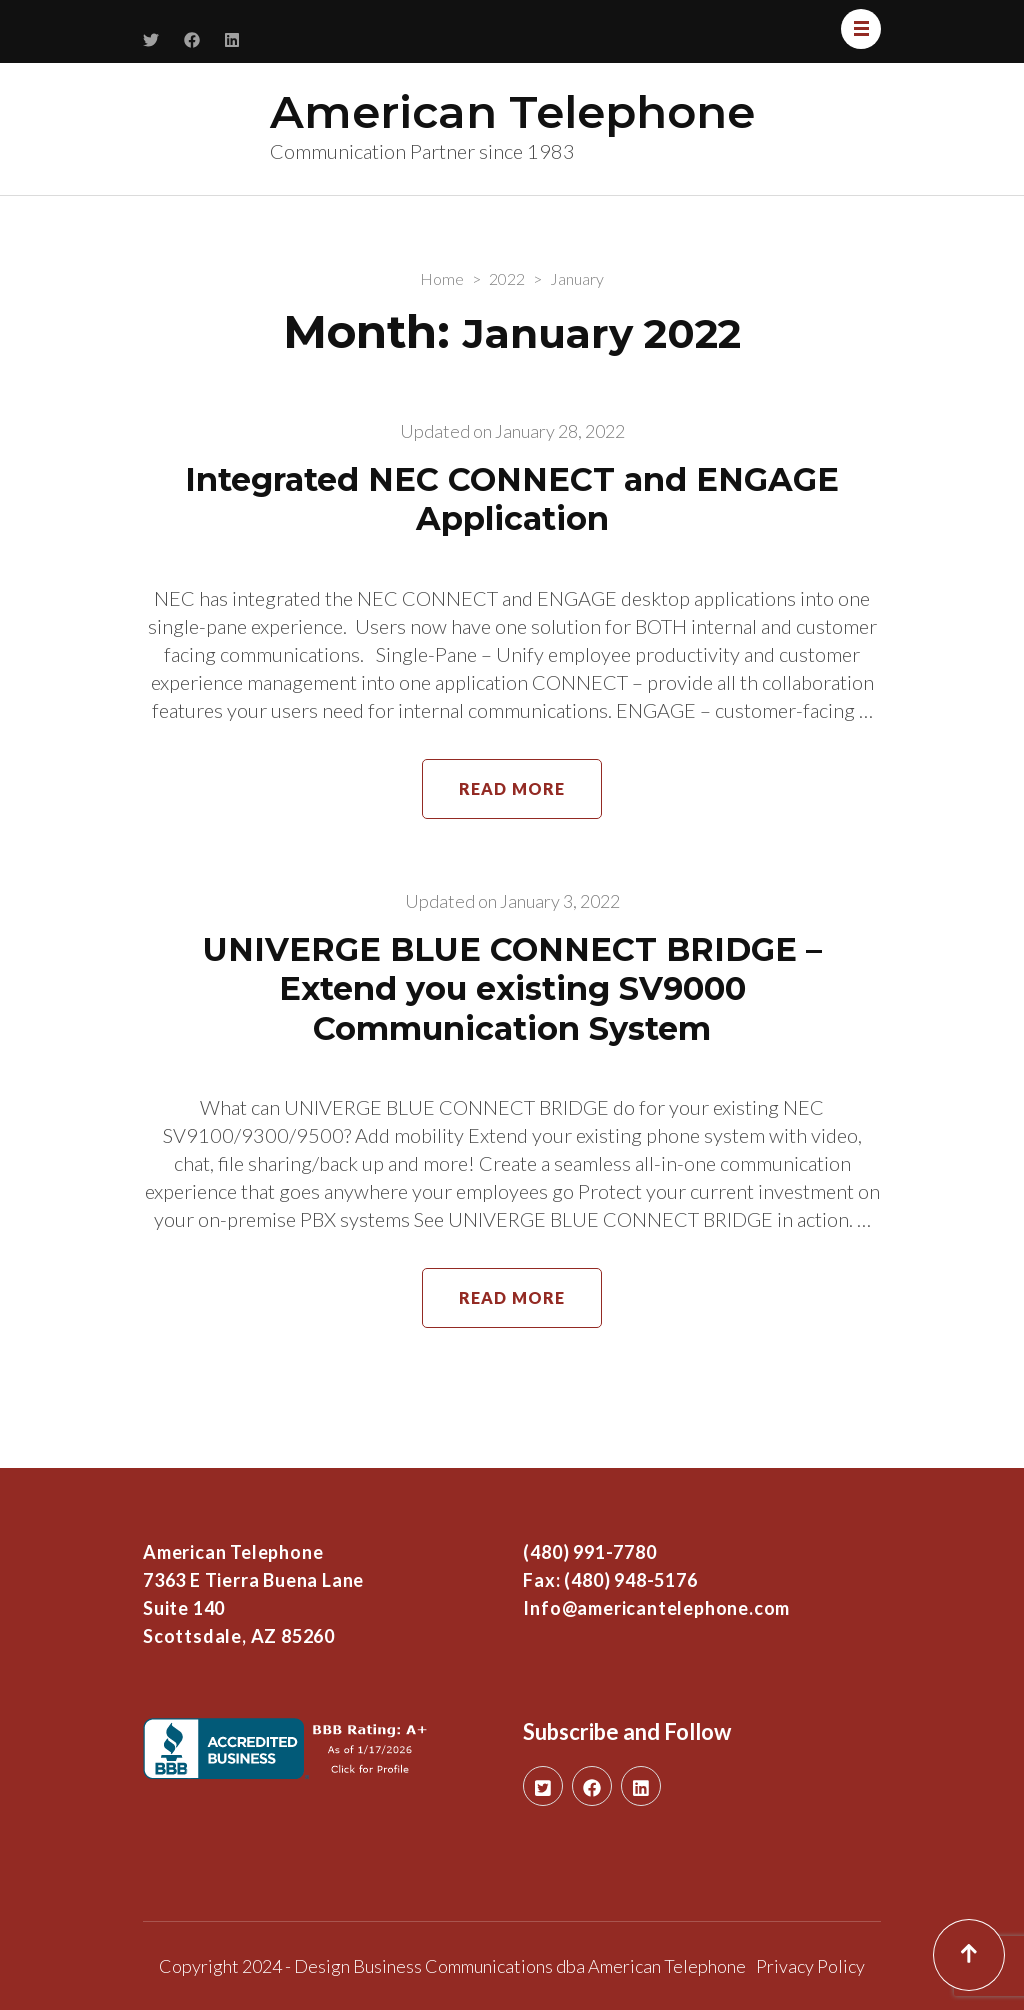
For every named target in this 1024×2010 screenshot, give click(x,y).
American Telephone (512, 111)
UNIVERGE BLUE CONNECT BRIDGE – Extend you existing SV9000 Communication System (512, 989)
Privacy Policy (810, 1966)
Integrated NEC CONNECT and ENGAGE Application (512, 499)
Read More (512, 788)
